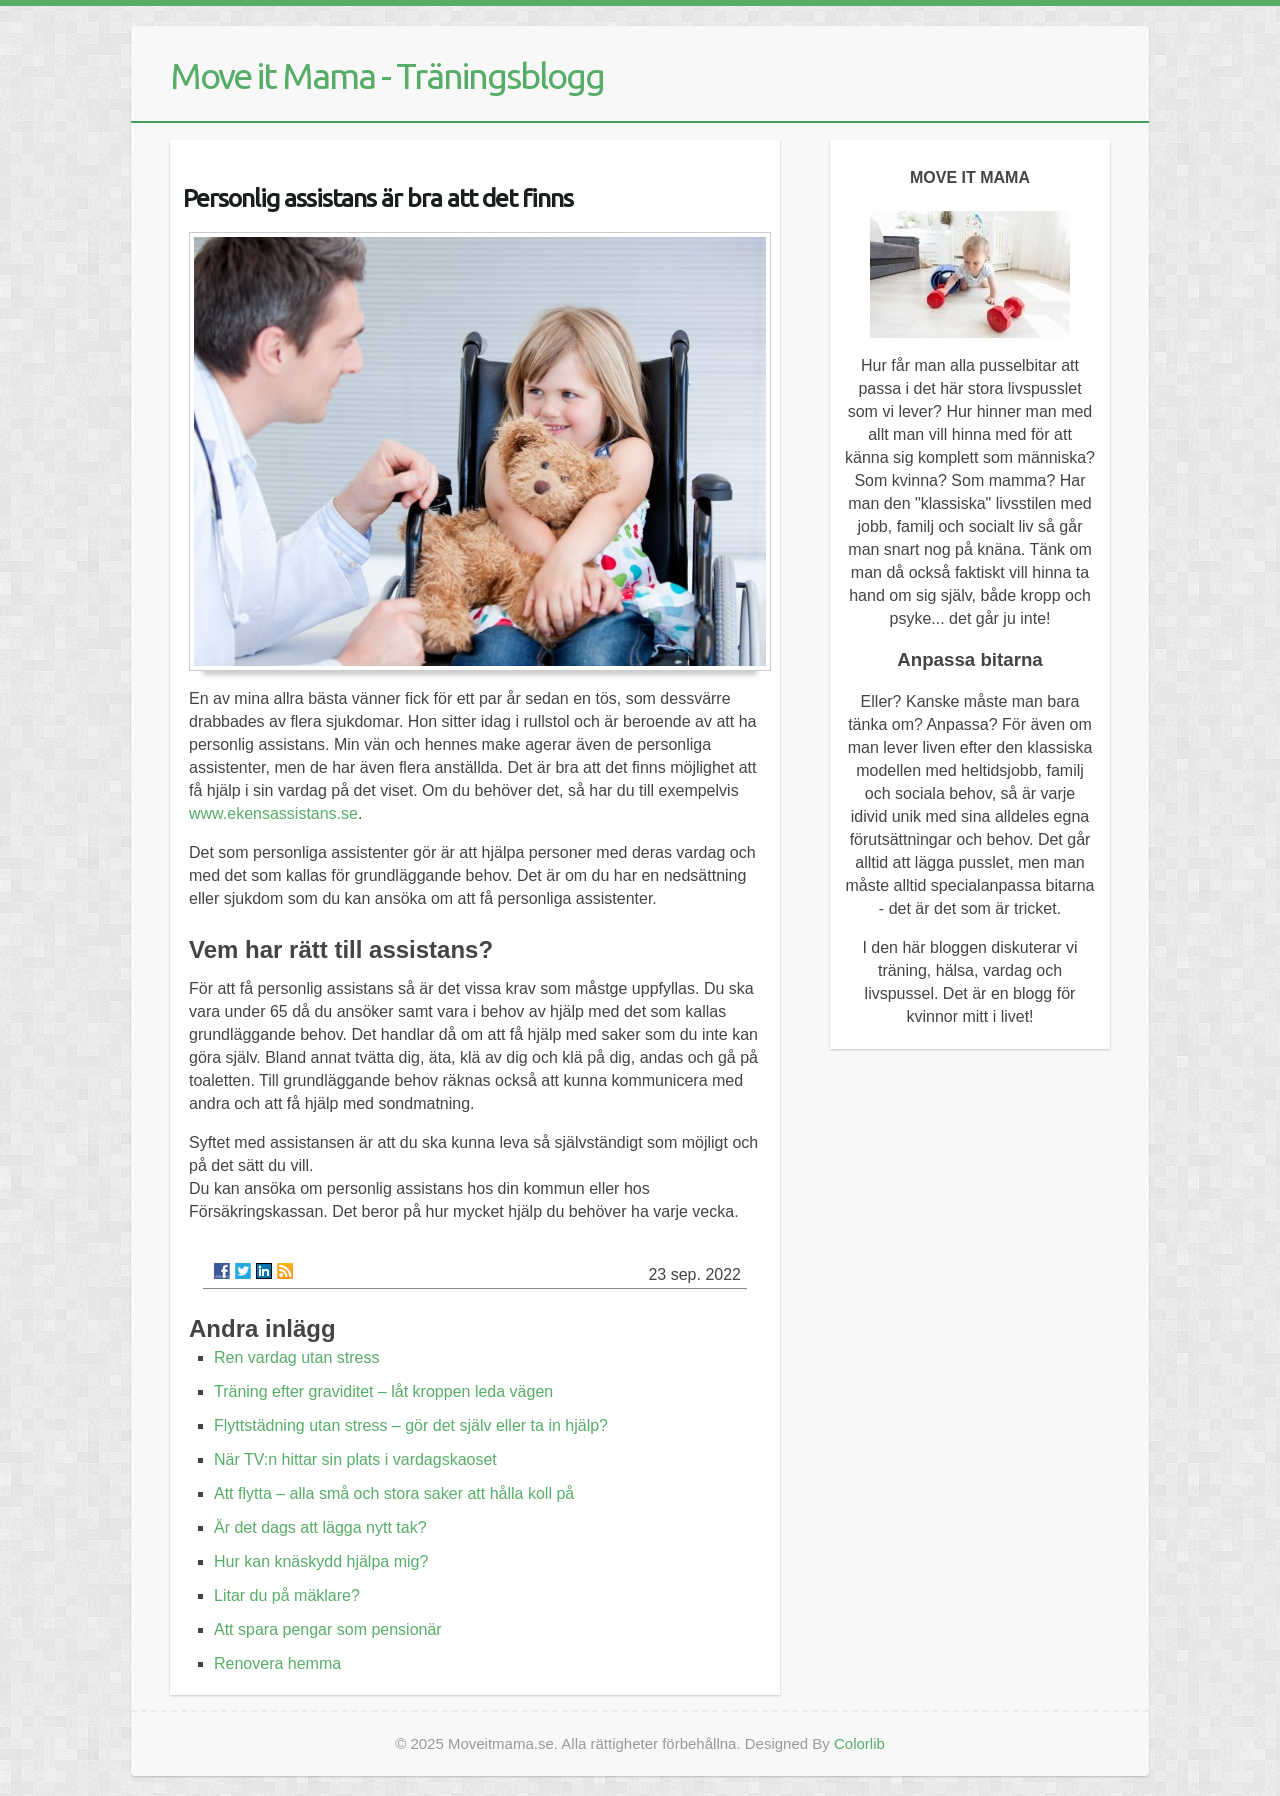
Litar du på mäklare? (287, 1595)
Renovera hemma (277, 1663)
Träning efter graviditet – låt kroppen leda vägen (383, 1391)
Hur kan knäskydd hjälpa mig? (321, 1561)
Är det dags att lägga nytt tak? (320, 1527)
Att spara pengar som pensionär (328, 1629)
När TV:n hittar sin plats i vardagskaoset (355, 1459)
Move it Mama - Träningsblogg (387, 75)
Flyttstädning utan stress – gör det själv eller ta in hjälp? (411, 1425)
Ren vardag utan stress (296, 1357)
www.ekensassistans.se (273, 813)
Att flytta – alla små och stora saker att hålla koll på (394, 1493)
